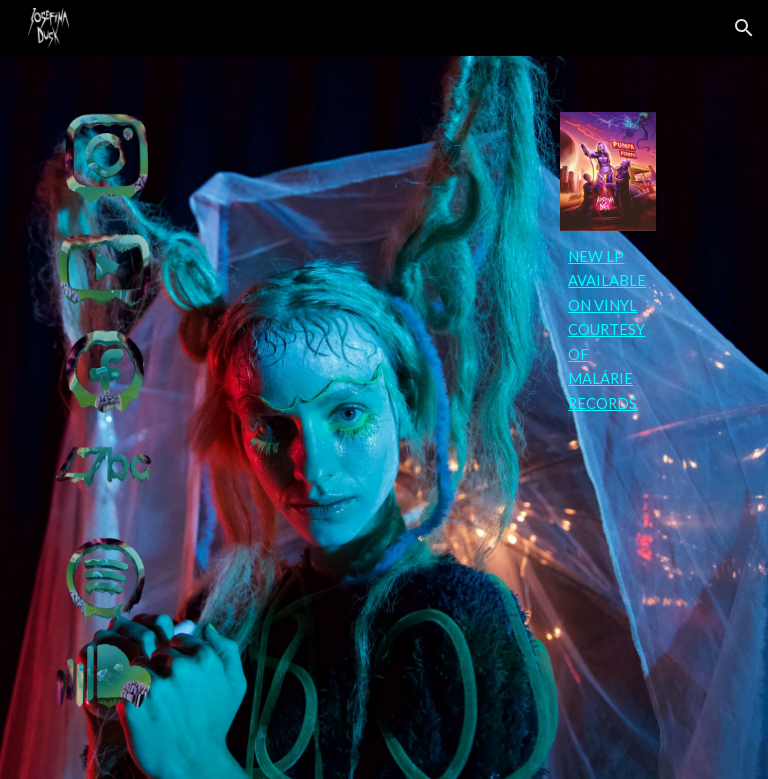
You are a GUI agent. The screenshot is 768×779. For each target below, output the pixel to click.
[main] (607, 330)
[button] (744, 28)
